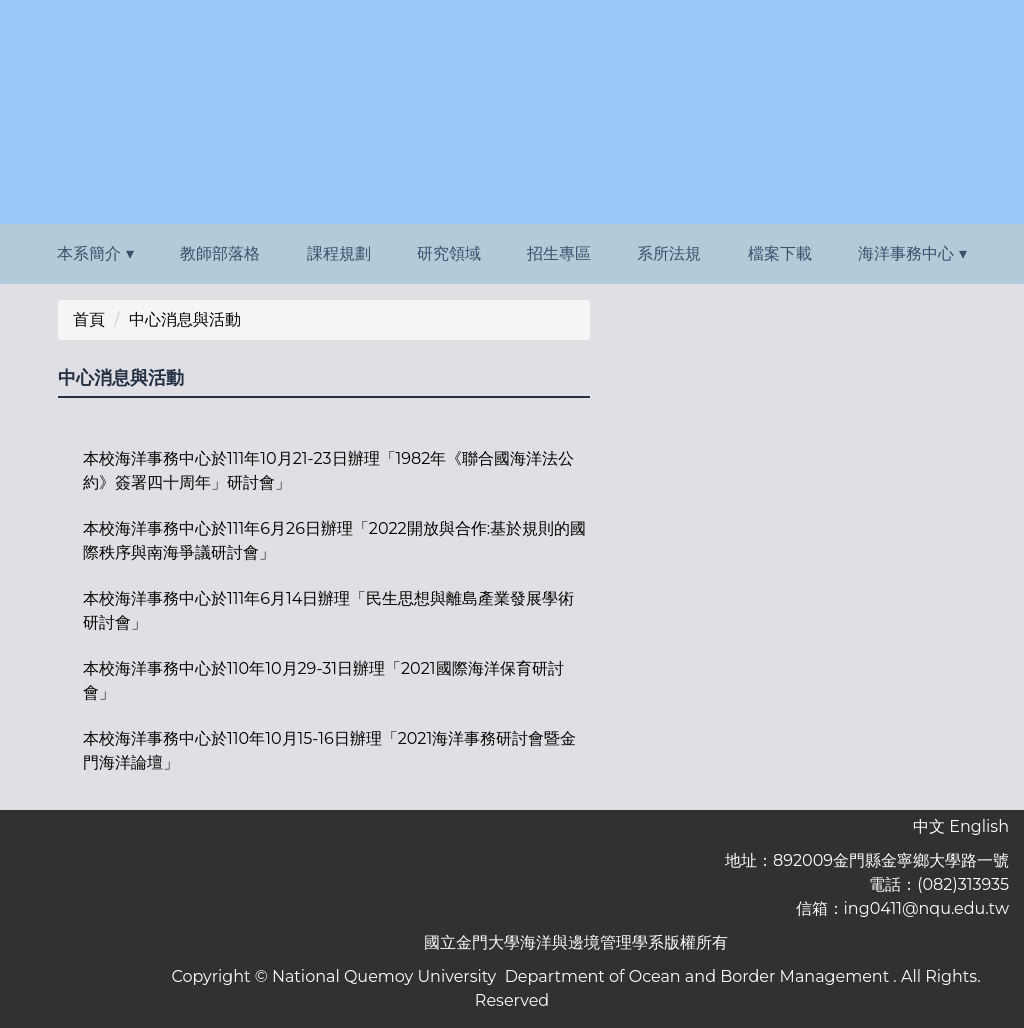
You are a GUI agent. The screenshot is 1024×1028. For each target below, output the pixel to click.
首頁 (89, 319)
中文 (929, 826)
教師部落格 (220, 253)
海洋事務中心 (906, 253)
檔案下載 (780, 253)
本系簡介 (89, 253)
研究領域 (449, 253)
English (979, 826)
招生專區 (559, 253)
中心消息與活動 (185, 319)
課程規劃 (339, 253)
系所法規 (669, 253)
